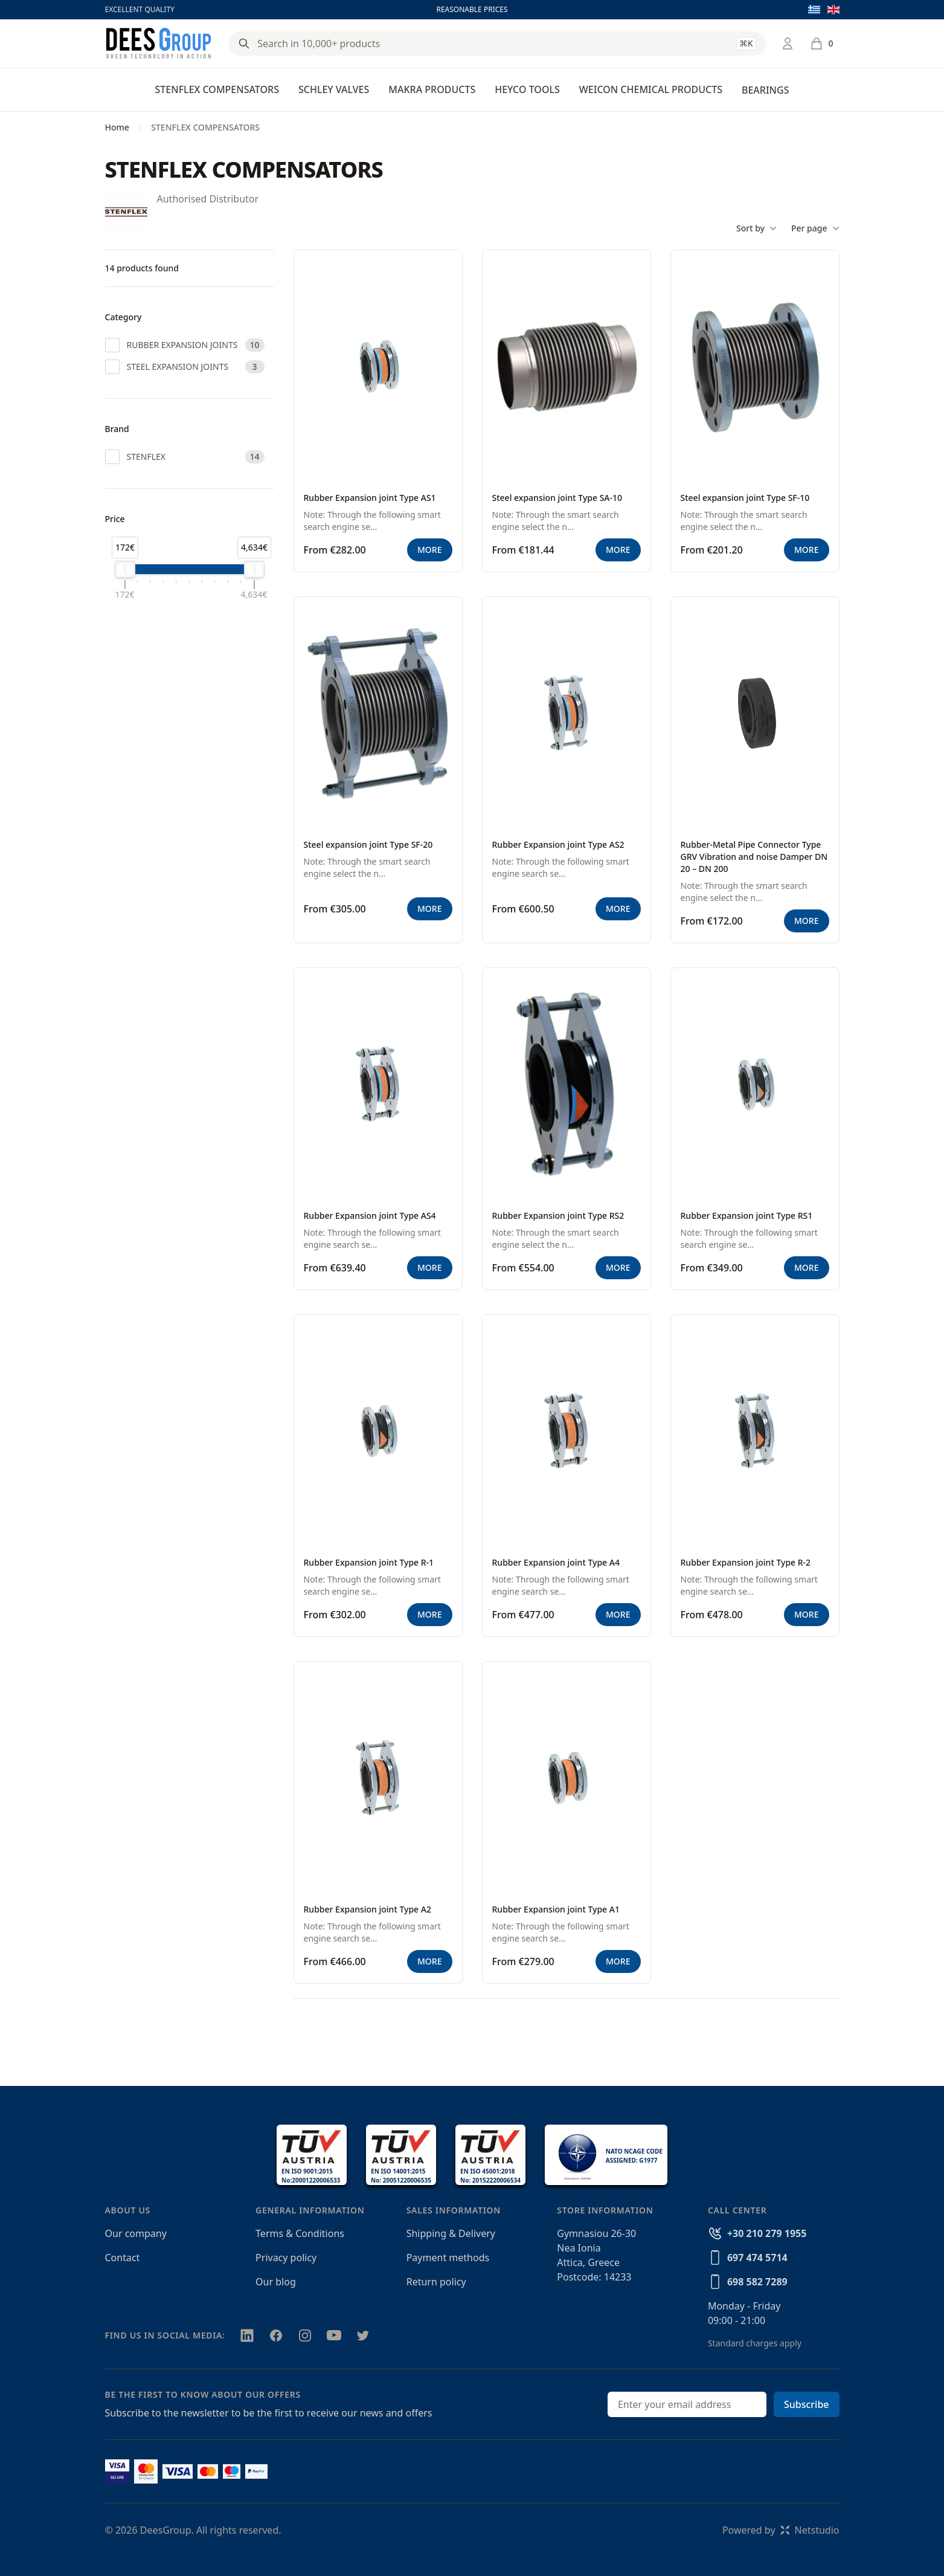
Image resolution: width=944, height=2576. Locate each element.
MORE (429, 549)
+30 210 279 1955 (766, 2233)
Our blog (275, 2281)
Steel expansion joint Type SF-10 (745, 497)
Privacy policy (285, 2257)
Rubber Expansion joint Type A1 (556, 1909)
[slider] (125, 569)
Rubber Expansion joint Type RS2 (558, 1215)
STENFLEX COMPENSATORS (217, 89)
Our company (136, 2233)
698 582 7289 (757, 2281)
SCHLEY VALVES (333, 89)
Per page (815, 228)
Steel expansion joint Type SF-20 (368, 844)
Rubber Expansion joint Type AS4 (370, 1215)
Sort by (756, 228)
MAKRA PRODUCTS (431, 89)
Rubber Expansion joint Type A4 (556, 1562)
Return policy (436, 2281)
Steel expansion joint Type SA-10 (557, 497)
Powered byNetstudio (781, 2530)
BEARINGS (765, 90)
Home (117, 127)
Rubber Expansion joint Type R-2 (746, 1562)
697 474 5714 (757, 2257)
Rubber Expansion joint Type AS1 (370, 497)
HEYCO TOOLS (527, 89)
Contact (122, 2257)
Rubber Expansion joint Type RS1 (747, 1215)
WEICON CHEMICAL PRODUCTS (650, 89)
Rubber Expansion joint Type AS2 (558, 844)
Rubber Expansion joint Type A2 (367, 1909)
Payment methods (447, 2257)
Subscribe (806, 2404)
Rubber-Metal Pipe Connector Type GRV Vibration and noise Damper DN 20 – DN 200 (754, 856)
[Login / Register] (787, 43)
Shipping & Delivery (450, 2233)
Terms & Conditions (299, 2233)
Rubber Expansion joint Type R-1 (369, 1562)
